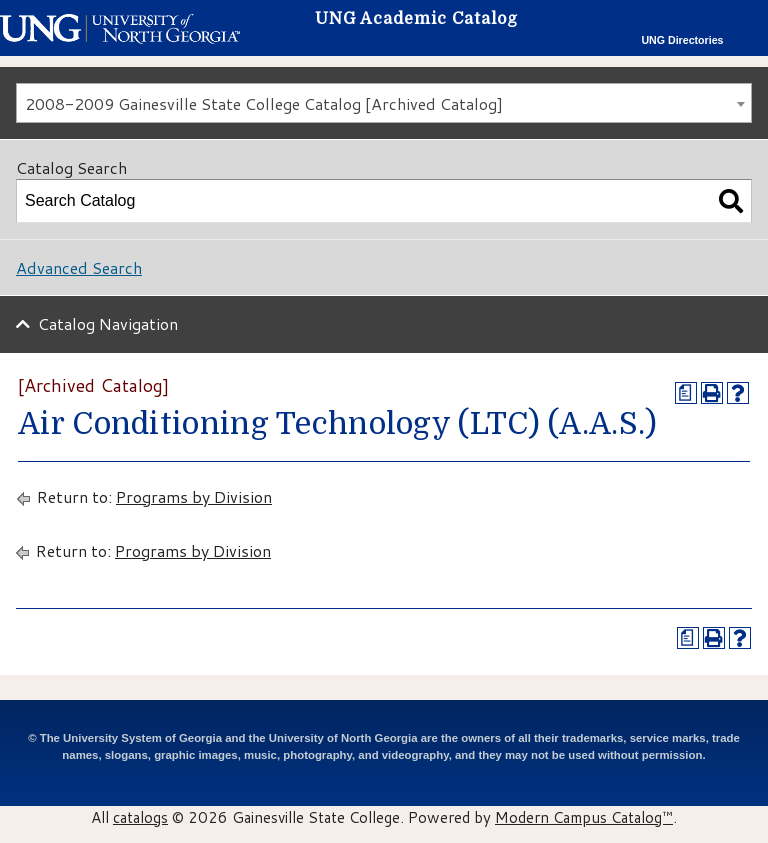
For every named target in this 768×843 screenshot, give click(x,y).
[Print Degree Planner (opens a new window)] (686, 393)
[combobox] (384, 103)
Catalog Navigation (108, 323)
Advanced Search (79, 267)
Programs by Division (194, 496)
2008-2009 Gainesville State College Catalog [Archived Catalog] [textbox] (264, 103)
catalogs (140, 817)
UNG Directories (682, 40)
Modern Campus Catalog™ (584, 817)
